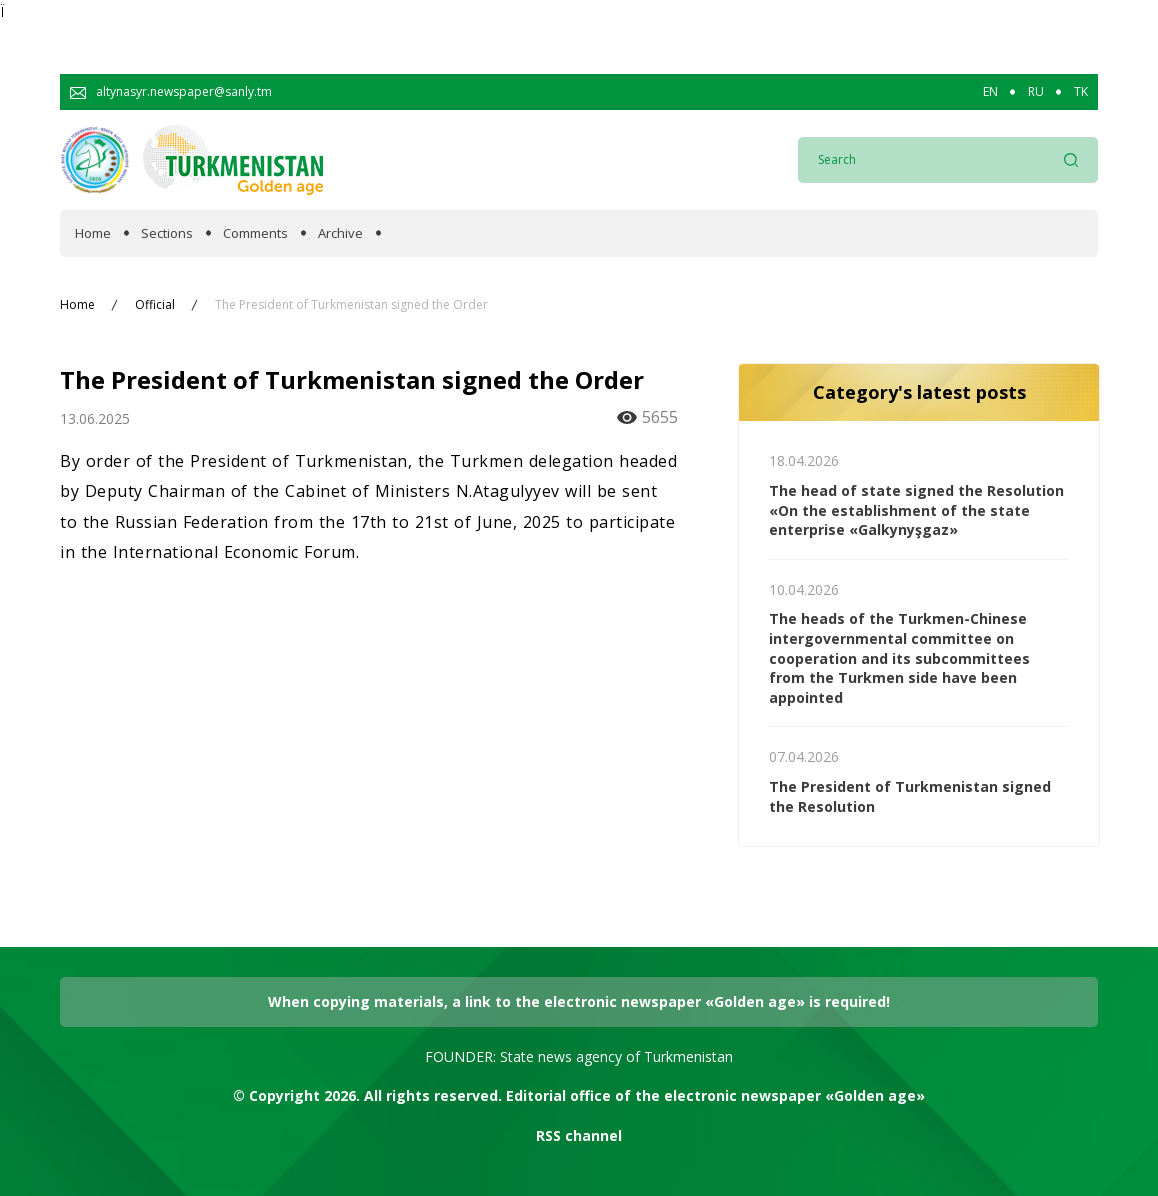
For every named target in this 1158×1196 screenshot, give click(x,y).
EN (990, 92)
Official (155, 305)
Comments (255, 233)
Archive (340, 233)
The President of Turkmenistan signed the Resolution (910, 796)
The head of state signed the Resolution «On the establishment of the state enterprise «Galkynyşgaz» (916, 510)
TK (1081, 92)
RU (1036, 92)
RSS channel (579, 1135)
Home (93, 233)
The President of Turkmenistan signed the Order (351, 305)
